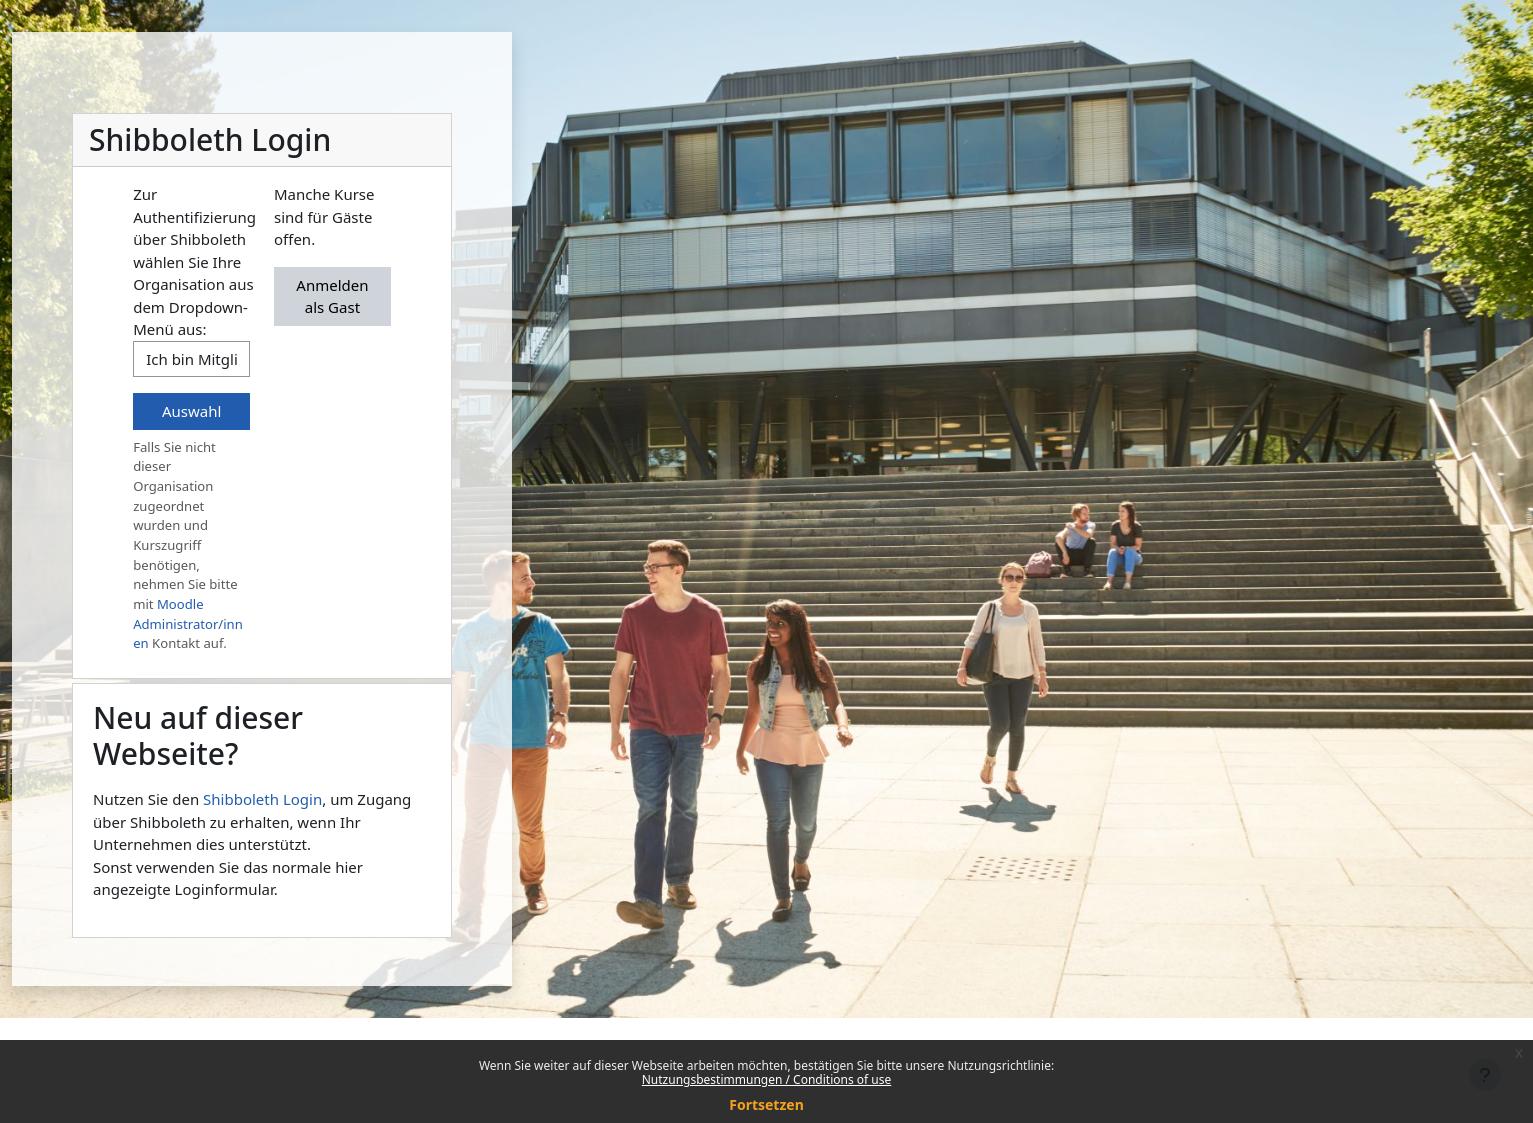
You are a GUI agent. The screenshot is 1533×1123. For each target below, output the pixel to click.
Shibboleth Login (262, 799)
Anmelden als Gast (332, 296)
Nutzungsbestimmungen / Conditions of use (766, 1079)
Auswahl (191, 411)
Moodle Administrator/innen (188, 623)
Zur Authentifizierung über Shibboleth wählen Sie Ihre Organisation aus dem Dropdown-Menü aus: (194, 261)
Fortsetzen (766, 1104)
